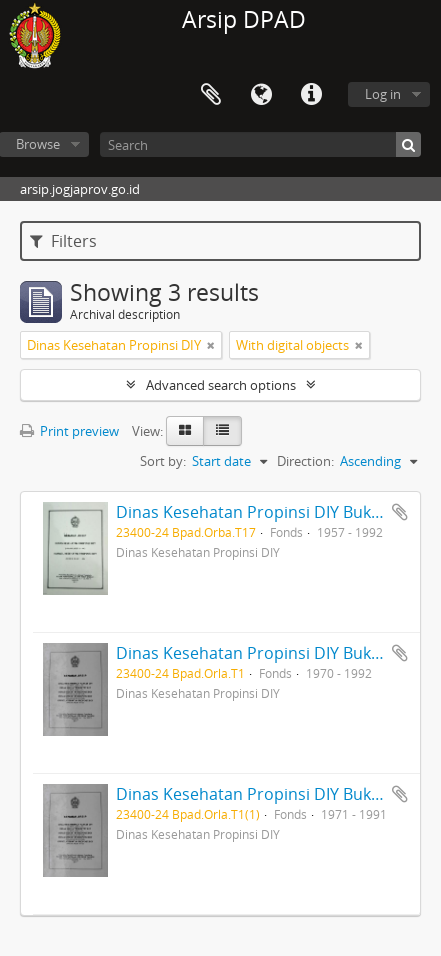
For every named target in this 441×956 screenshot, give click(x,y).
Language (261, 95)
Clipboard (211, 95)
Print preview (69, 431)
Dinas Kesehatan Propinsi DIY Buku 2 (255, 653)
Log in (383, 94)
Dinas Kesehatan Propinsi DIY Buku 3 (255, 794)
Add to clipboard (400, 512)
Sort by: (163, 461)
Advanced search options (221, 385)
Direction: (305, 461)
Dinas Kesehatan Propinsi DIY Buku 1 (255, 512)
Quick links (311, 95)
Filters (63, 241)
